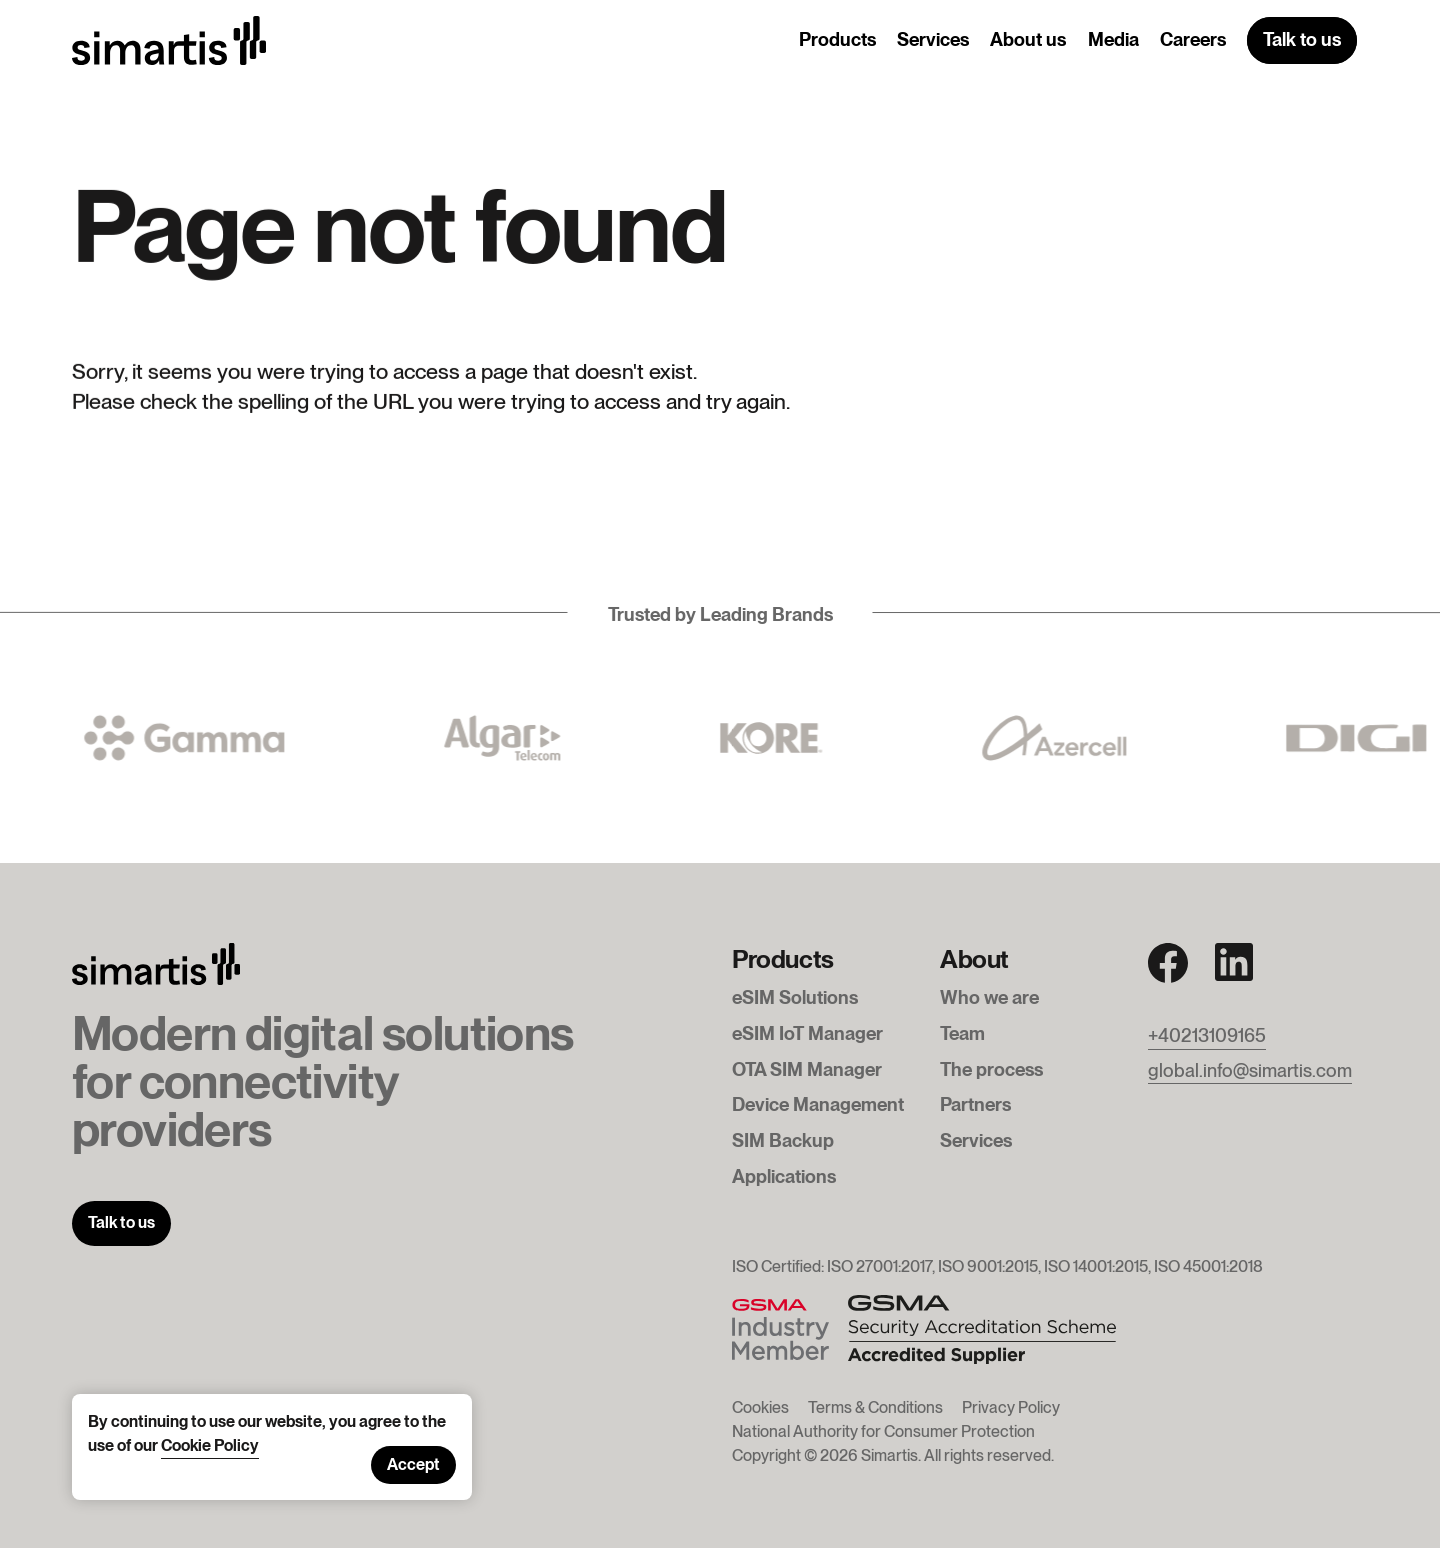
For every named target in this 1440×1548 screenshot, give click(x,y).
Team (962, 1033)
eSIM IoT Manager (807, 1033)
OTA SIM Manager (807, 1069)
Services (933, 39)
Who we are (989, 997)
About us (1028, 39)
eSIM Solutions (795, 997)
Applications (784, 1176)
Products (837, 39)
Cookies (760, 1407)
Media (1113, 39)
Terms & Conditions (875, 1407)
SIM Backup (783, 1140)
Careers (1193, 39)
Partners (975, 1104)
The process (991, 1069)
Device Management (818, 1104)
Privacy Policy (1011, 1407)
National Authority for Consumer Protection (883, 1431)
